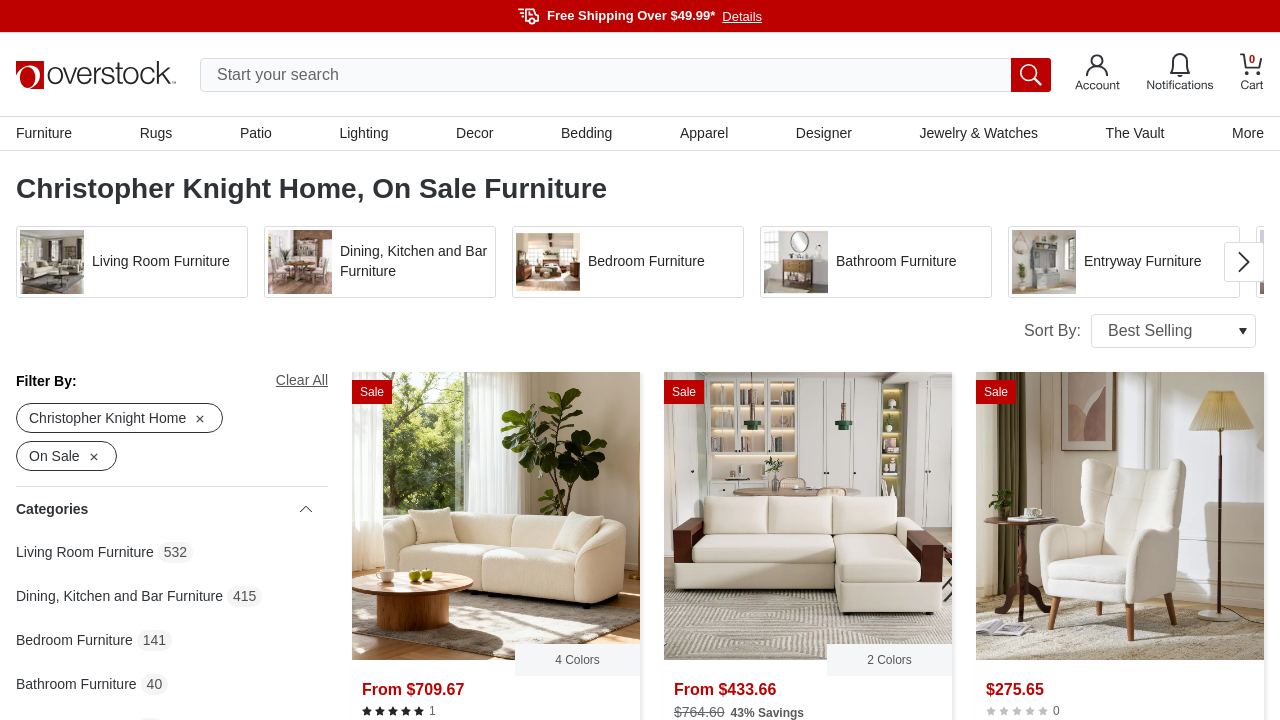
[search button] (1031, 75)
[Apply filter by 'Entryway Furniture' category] (1124, 262)
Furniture (44, 133)
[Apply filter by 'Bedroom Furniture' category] (628, 262)
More (1248, 133)
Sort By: (1140, 331)
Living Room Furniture (85, 552)
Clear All (302, 380)
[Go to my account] (1097, 75)
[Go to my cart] (1252, 74)
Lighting (363, 133)
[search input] (625, 75)
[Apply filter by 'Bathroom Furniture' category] (876, 262)
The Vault (1135, 133)
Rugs (156, 133)
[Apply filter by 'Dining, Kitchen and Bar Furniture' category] (380, 262)
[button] (132, 262)
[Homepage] (96, 75)
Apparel (704, 133)
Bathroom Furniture (76, 684)
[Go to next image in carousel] (1244, 262)
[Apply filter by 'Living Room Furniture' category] (132, 262)
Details (742, 16)
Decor (474, 133)
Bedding (586, 133)
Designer (824, 133)
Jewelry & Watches (978, 133)
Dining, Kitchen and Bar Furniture (119, 596)
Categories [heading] (164, 509)
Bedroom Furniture (74, 640)
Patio (256, 133)
